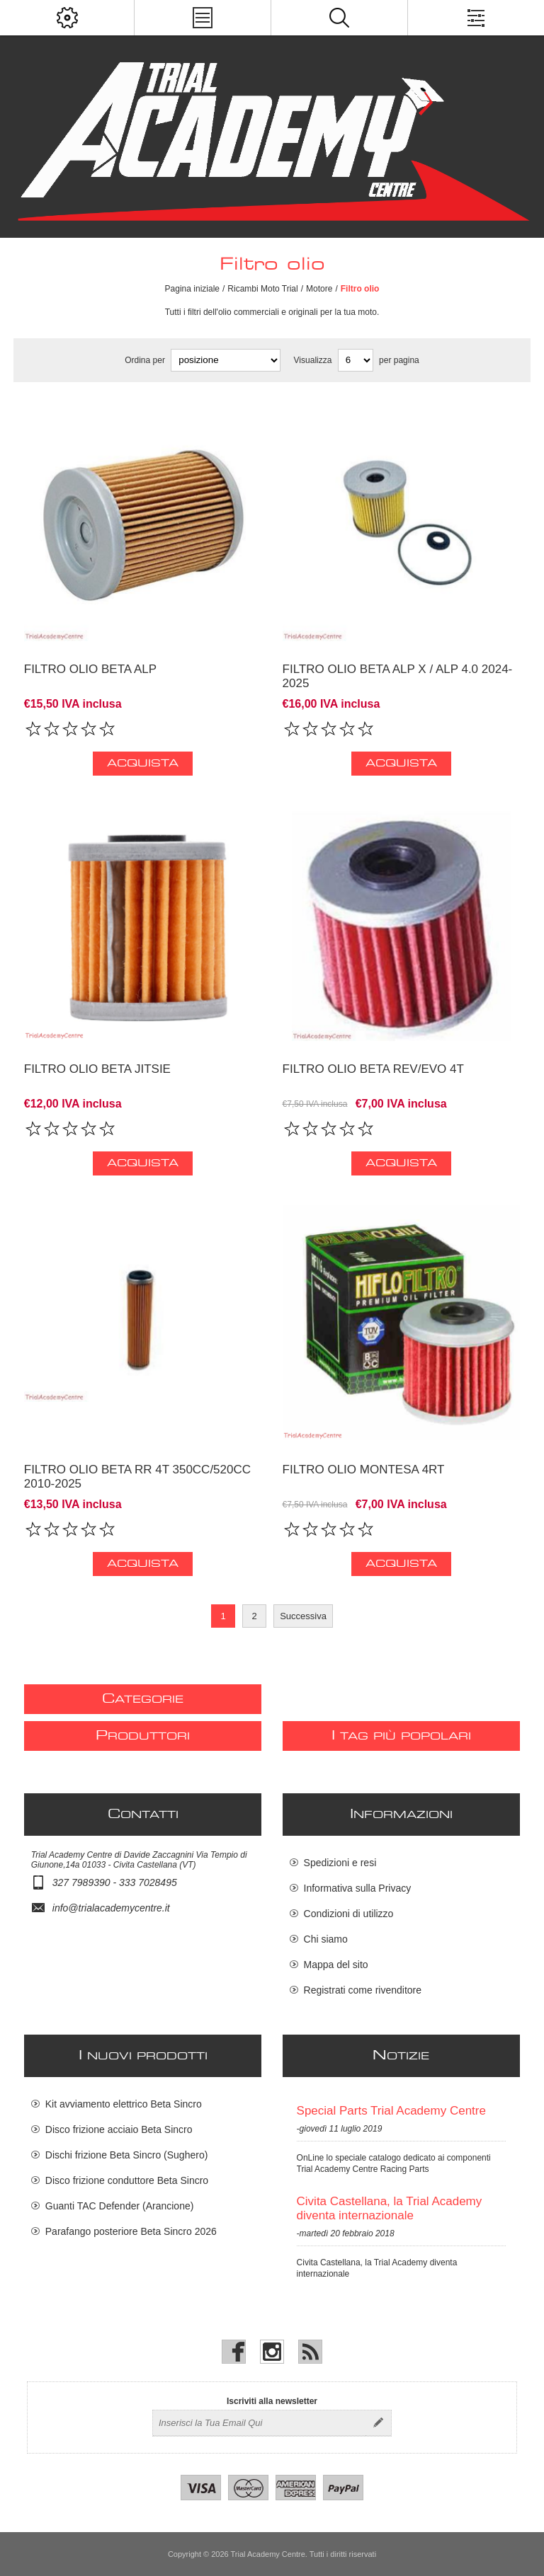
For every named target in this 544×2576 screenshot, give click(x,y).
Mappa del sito (336, 1964)
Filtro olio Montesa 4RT (364, 1469)
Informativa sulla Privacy (358, 1888)
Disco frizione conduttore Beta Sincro (126, 2180)
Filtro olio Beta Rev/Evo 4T (373, 1069)
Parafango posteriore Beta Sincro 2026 (131, 2231)
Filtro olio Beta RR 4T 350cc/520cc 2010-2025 (137, 1476)
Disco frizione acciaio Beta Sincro (119, 2129)
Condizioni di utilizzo (349, 1913)
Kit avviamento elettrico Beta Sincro (123, 2104)
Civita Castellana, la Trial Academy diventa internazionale (389, 2208)
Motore (319, 289)
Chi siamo (326, 1939)
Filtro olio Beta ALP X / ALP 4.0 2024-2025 (398, 676)
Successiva (303, 1616)
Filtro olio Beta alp (90, 669)
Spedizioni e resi (340, 1862)
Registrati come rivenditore (363, 1990)
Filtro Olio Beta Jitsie (97, 1069)
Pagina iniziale (192, 289)
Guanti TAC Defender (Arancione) (119, 2206)
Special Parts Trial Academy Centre (391, 2110)
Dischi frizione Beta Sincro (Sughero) (126, 2155)
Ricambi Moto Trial (262, 289)
